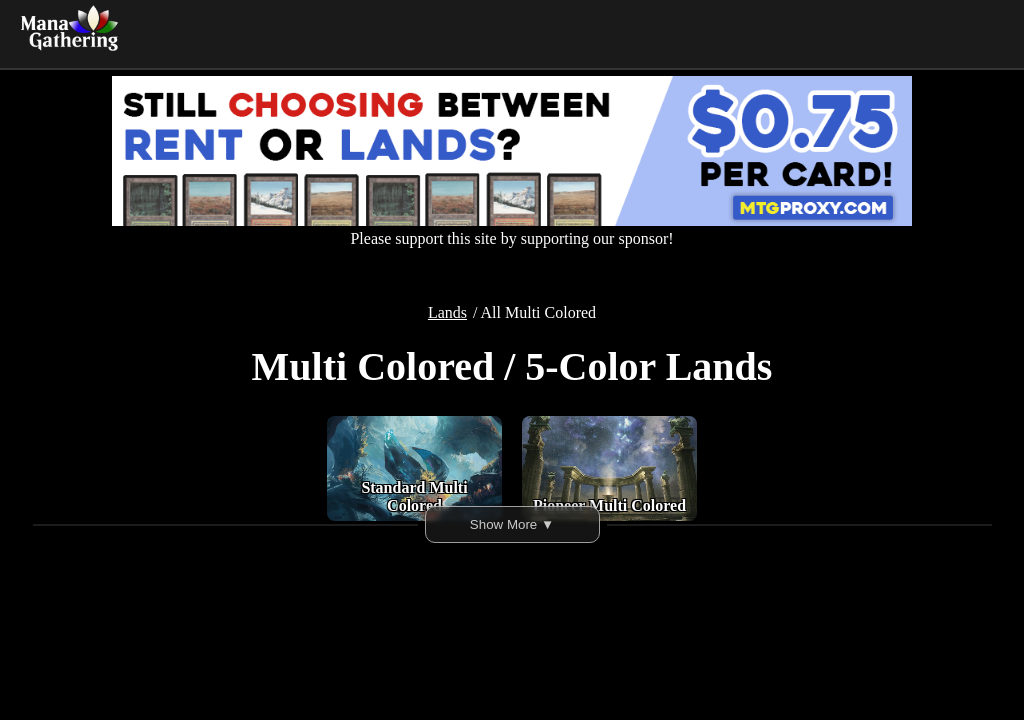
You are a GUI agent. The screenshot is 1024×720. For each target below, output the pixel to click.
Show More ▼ (512, 524)
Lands (447, 312)
